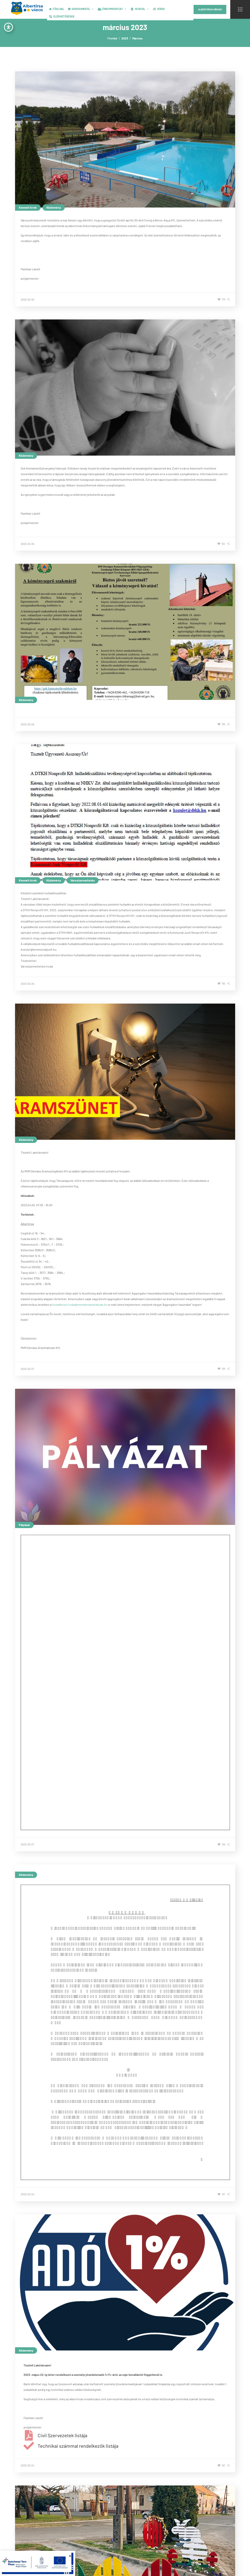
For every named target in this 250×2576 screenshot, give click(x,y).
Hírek (161, 9)
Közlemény (53, 207)
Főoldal (58, 9)
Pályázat (24, 1525)
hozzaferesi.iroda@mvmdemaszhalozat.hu (80, 1304)
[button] (209, 9)
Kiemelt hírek (28, 207)
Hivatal (142, 9)
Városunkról (82, 9)
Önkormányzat (114, 9)
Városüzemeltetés (82, 880)
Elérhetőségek (64, 16)
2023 (124, 38)
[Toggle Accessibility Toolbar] (8, 27)
